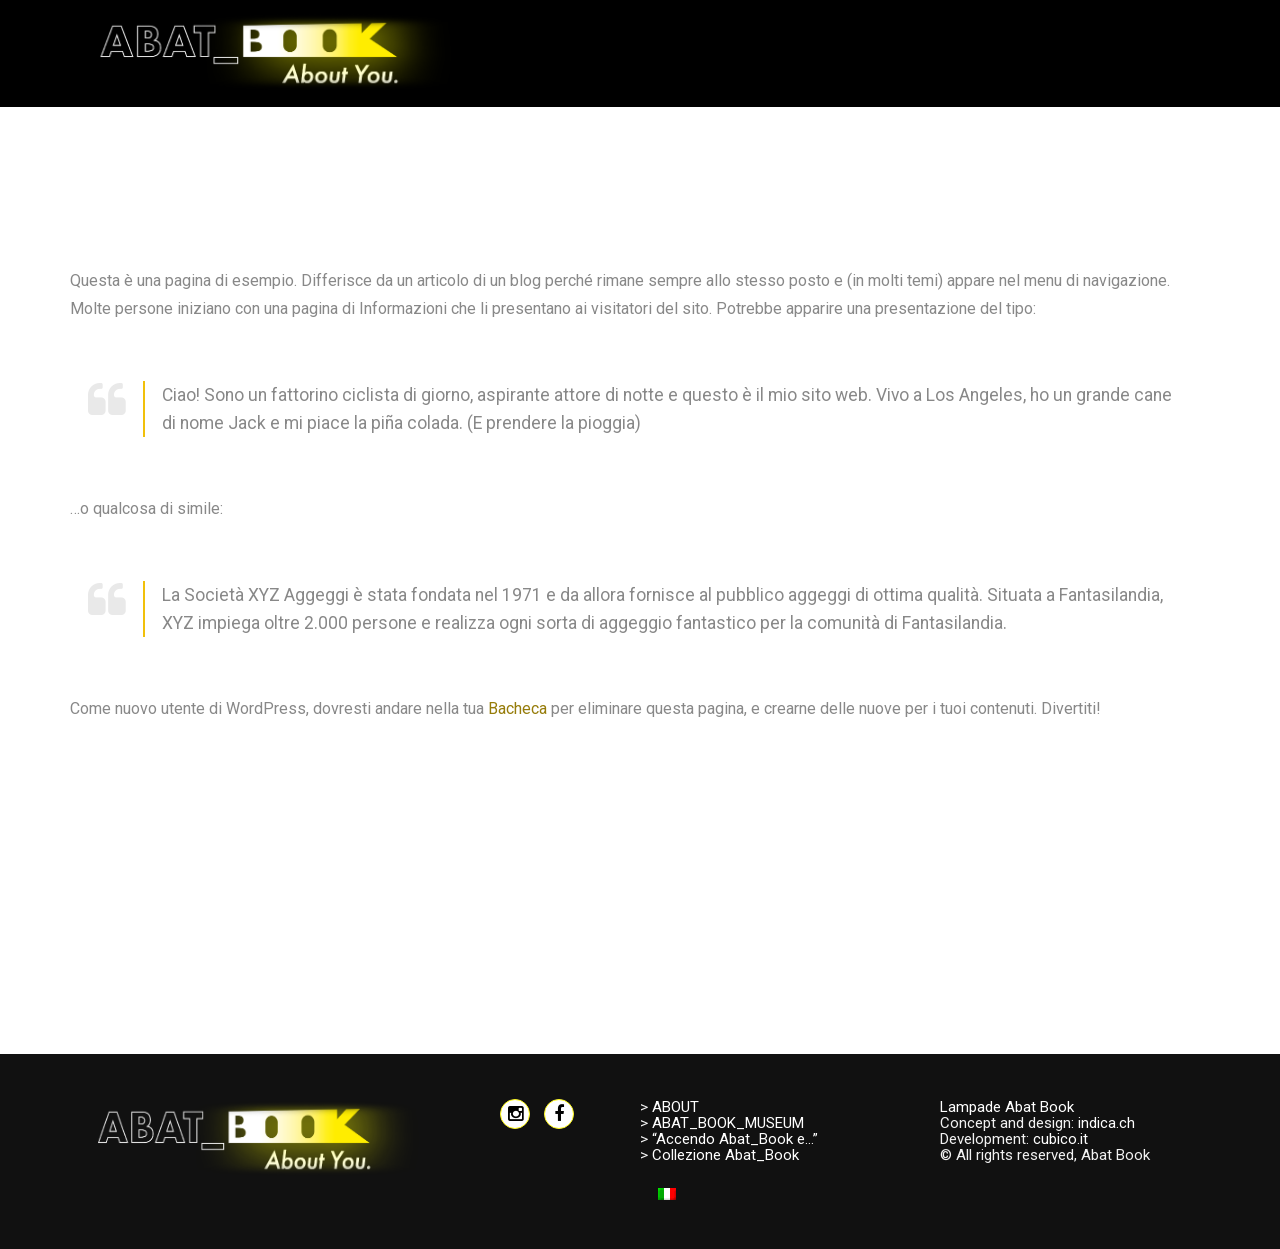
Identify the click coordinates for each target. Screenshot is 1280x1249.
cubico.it (1060, 1139)
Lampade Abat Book (1007, 1107)
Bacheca (517, 708)
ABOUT (675, 1107)
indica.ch (1106, 1123)
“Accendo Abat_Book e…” (735, 1139)
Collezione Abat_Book (725, 1155)
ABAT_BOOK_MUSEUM (728, 1123)
